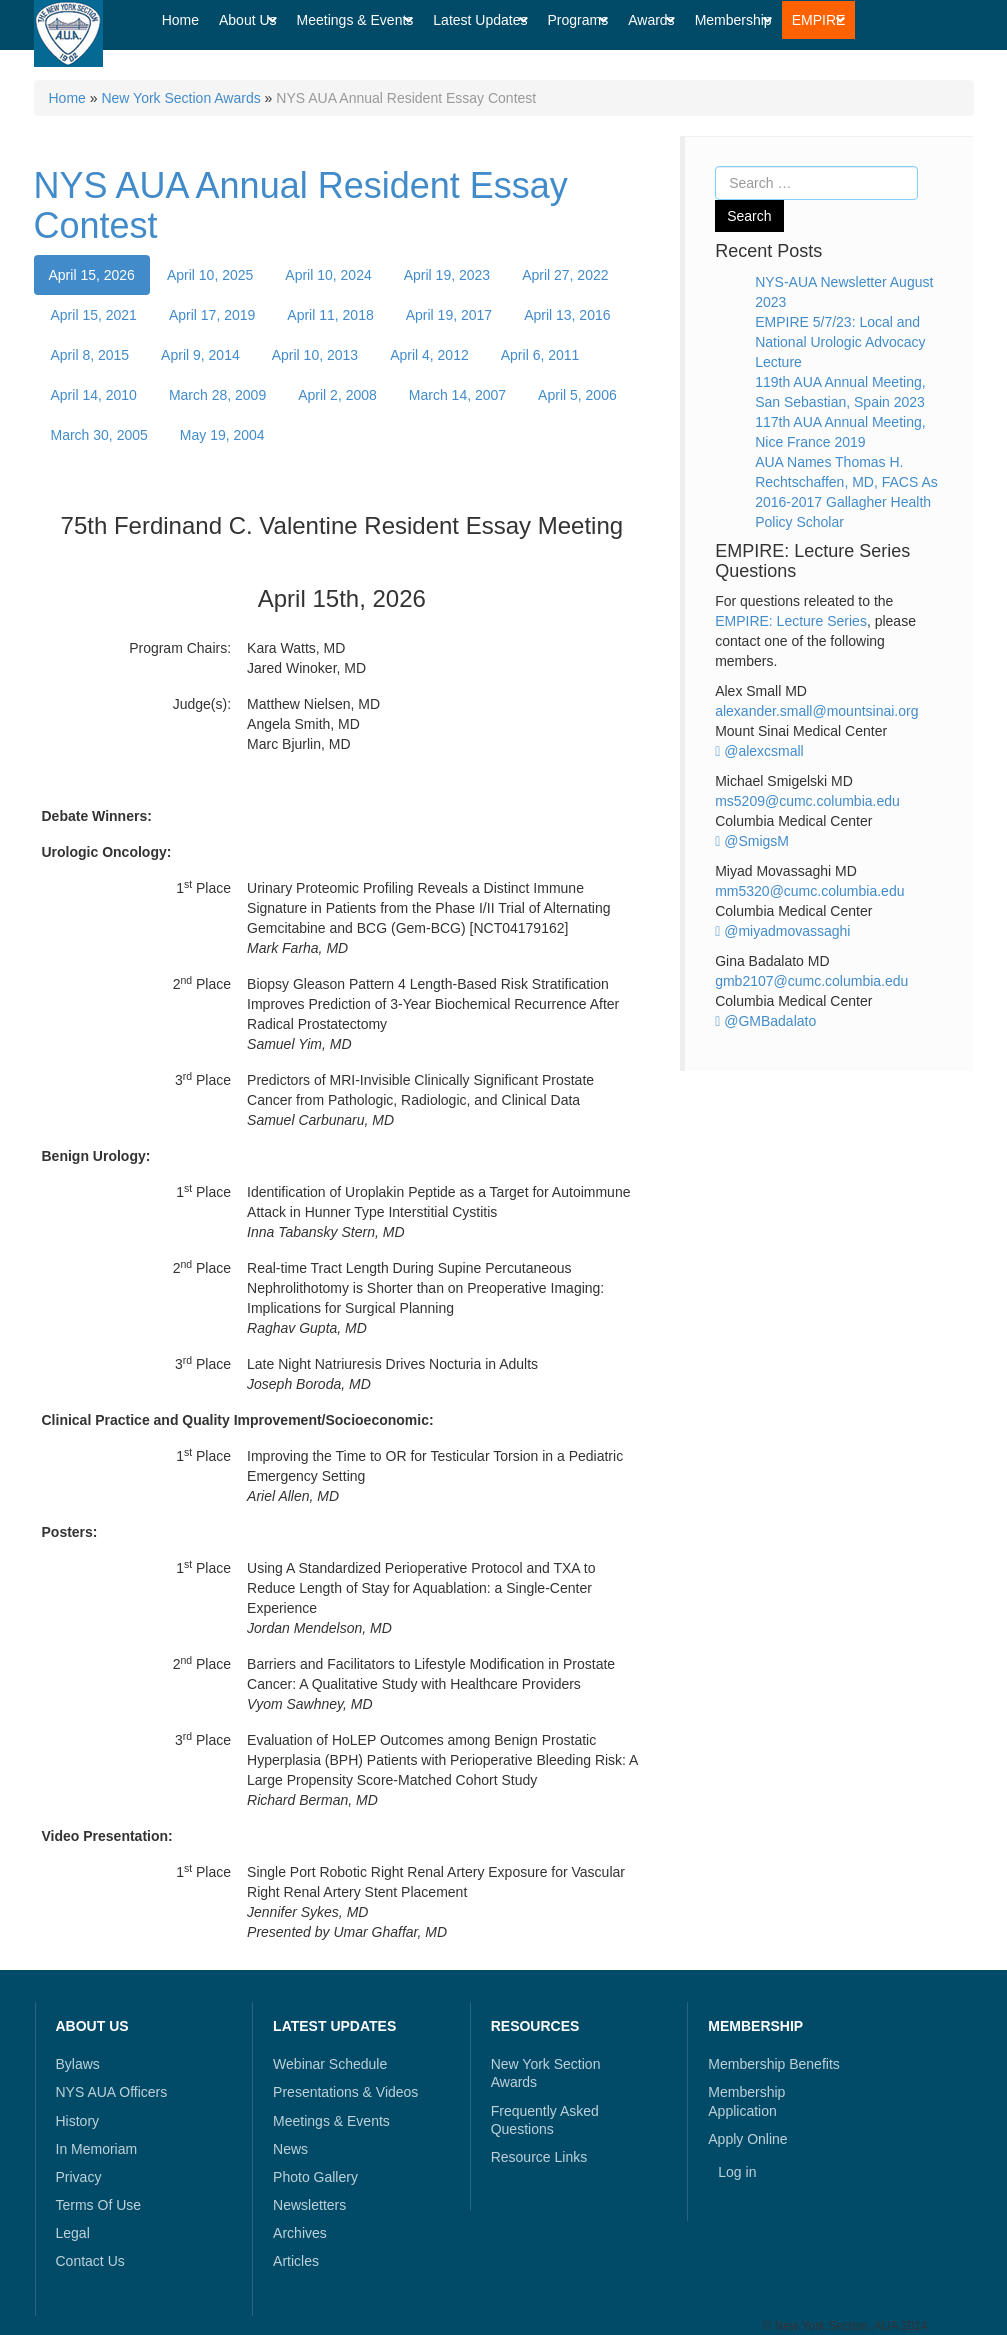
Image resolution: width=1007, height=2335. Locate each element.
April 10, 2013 (315, 355)
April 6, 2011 (540, 355)
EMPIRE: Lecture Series (791, 621)
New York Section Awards (180, 98)
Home (67, 98)
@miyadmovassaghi (782, 931)
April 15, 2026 (92, 275)
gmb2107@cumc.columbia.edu (811, 981)
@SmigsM (752, 841)
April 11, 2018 (330, 315)
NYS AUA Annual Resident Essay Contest (301, 205)
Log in (737, 2172)
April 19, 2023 (447, 275)
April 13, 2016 (567, 315)
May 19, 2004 (222, 435)
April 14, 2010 (94, 395)
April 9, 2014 (200, 355)
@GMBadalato (765, 1021)
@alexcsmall (759, 751)
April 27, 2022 (565, 275)
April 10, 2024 (328, 275)
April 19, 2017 (449, 315)
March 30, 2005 (99, 435)
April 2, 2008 (337, 395)
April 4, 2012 (429, 355)
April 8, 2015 (90, 355)
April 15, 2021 (94, 315)
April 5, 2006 (577, 395)
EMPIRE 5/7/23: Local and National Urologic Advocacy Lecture (840, 342)
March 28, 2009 (217, 395)
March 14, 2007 (457, 395)
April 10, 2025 (210, 275)
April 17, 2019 (212, 315)
